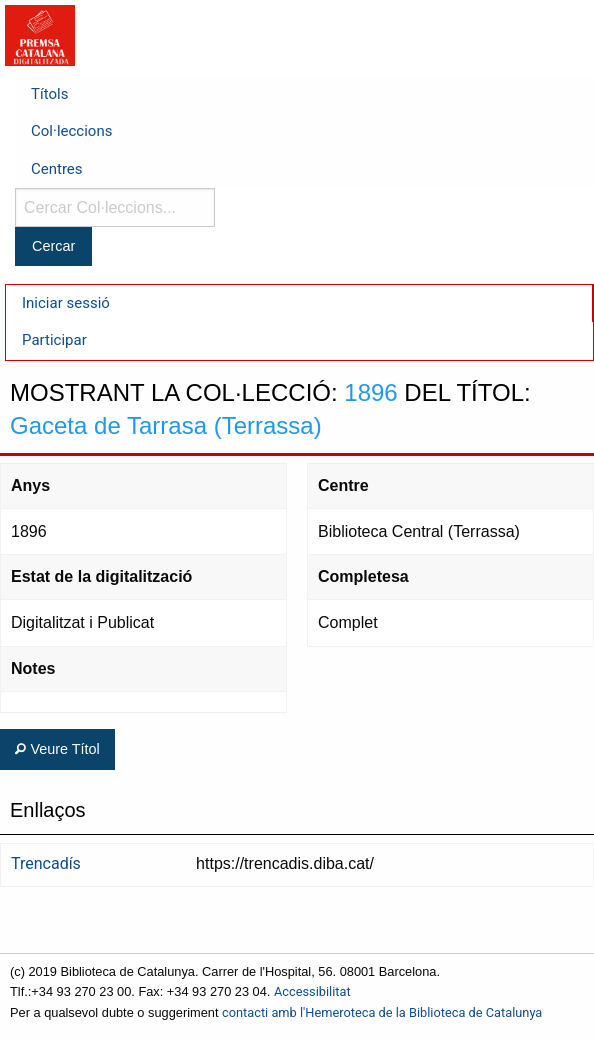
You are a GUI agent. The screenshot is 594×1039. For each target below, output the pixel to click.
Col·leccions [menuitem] (71, 131)
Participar (54, 340)
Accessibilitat (312, 991)
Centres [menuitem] (57, 169)
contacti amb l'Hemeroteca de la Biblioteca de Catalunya (382, 1012)
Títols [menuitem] (49, 94)
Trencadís (46, 863)
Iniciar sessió (66, 303)
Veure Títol (57, 749)
